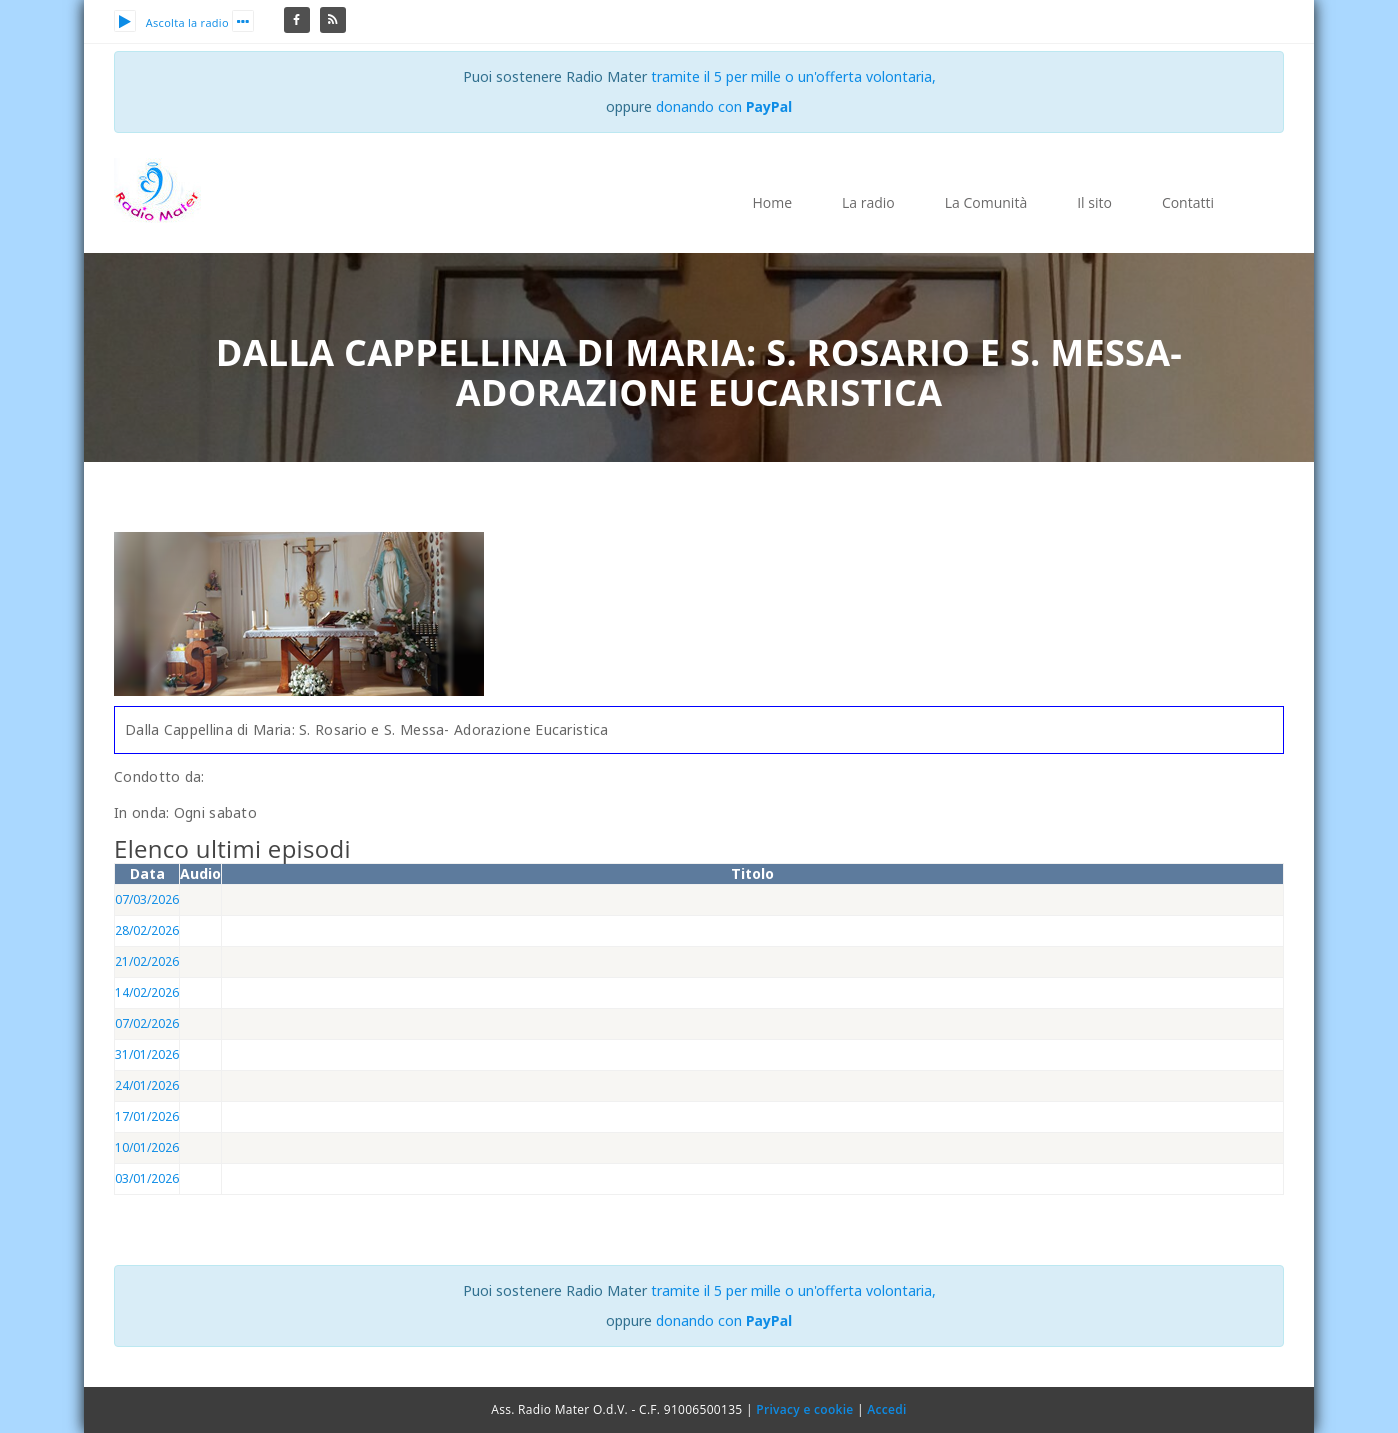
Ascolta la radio (171, 22)
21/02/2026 (147, 961)
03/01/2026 (147, 1178)
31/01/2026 (147, 1054)
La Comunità (986, 202)
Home (772, 202)
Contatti (1188, 202)
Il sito (1094, 202)
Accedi (886, 1409)
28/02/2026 (147, 930)
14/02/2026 (147, 992)
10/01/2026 (147, 1147)
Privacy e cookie (804, 1409)
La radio (868, 202)
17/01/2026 (147, 1116)
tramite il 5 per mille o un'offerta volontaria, (793, 76)
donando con (724, 106)
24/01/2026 (147, 1085)
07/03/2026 (147, 899)
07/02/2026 (147, 1023)
